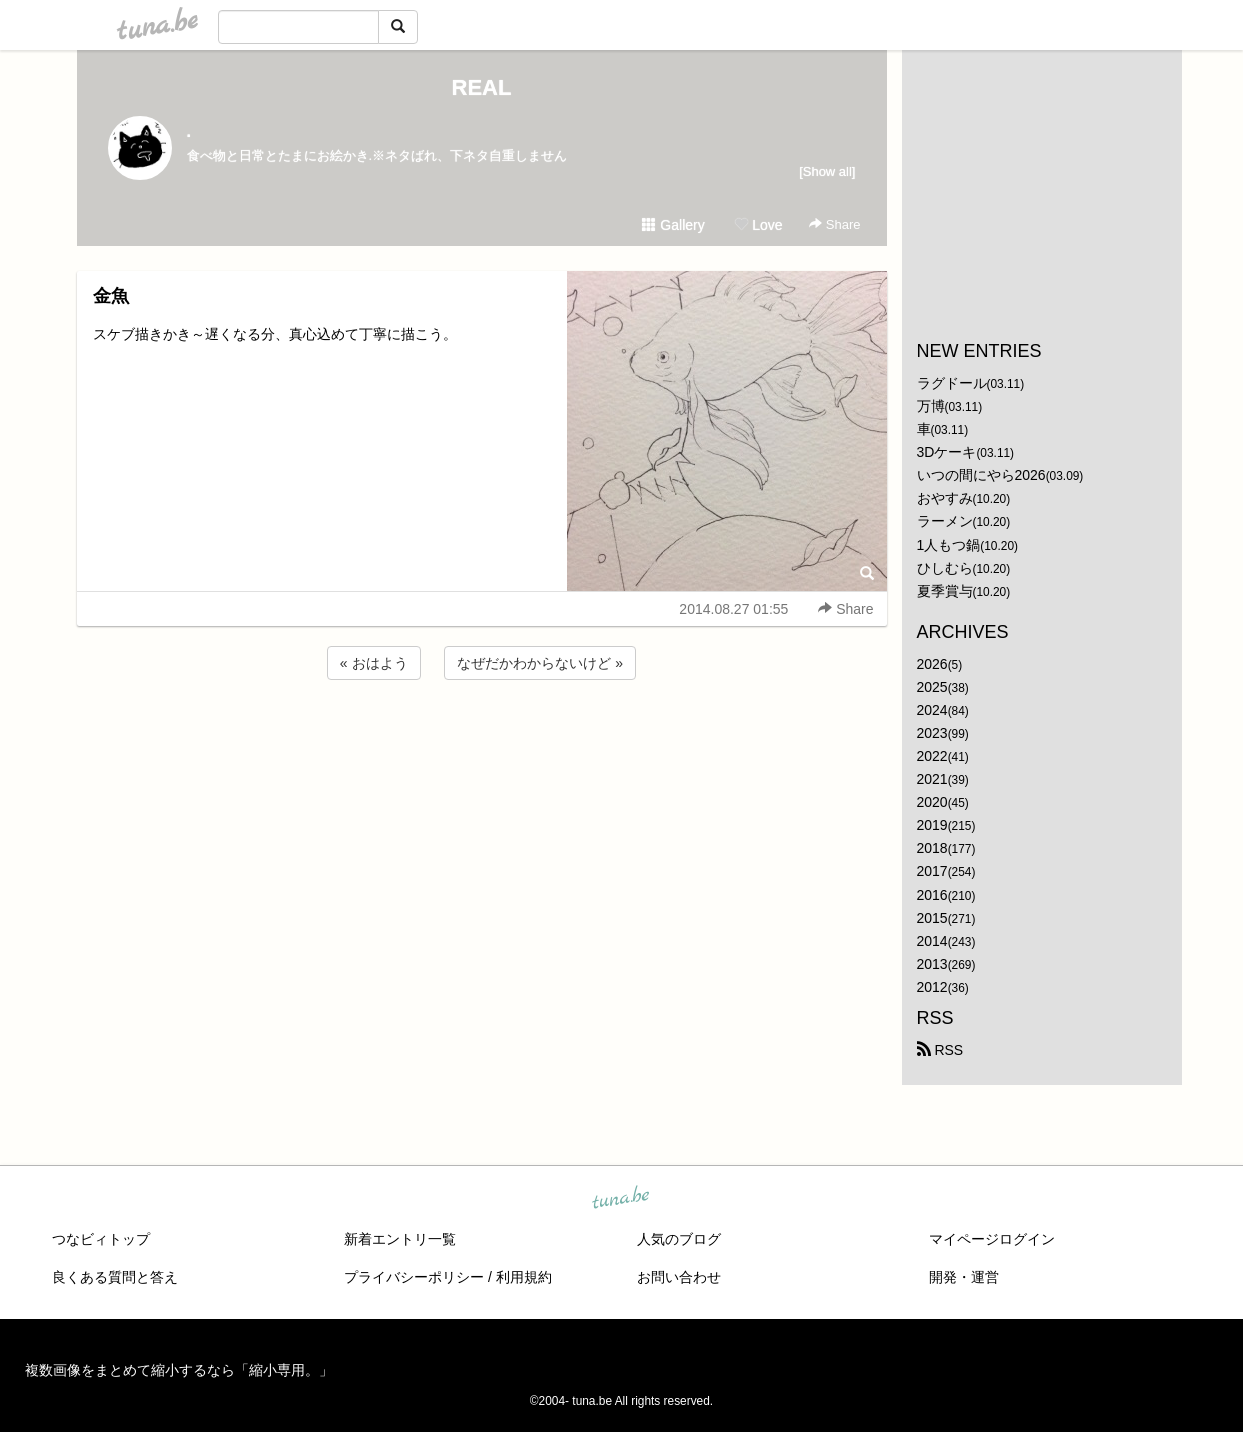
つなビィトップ (101, 1239)
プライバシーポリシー (414, 1277)
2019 (932, 825)
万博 (931, 406)
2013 (932, 964)
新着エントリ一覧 (400, 1239)
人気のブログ (679, 1239)
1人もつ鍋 (949, 545)
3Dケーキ (947, 452)
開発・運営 (964, 1277)
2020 (932, 802)
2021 (932, 779)
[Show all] (827, 171)
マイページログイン (992, 1239)
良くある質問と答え (115, 1277)
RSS (940, 1050)
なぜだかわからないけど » (540, 663)
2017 (932, 871)
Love (758, 225)
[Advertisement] (482, 738)
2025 (932, 687)
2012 (932, 987)
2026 (932, 664)
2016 (932, 895)
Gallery (673, 225)
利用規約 (524, 1277)
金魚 (111, 296)
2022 (932, 756)
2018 (932, 848)
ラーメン (945, 521)
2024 (932, 710)
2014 (932, 941)
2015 (932, 918)
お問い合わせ (679, 1277)
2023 (932, 733)
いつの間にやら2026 (981, 475)
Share (834, 224)
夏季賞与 (945, 591)
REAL (482, 87)
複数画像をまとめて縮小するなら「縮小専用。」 (179, 1370)
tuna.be (621, 1199)
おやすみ (945, 498)
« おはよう (374, 663)
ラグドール (952, 383)
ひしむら (945, 568)
